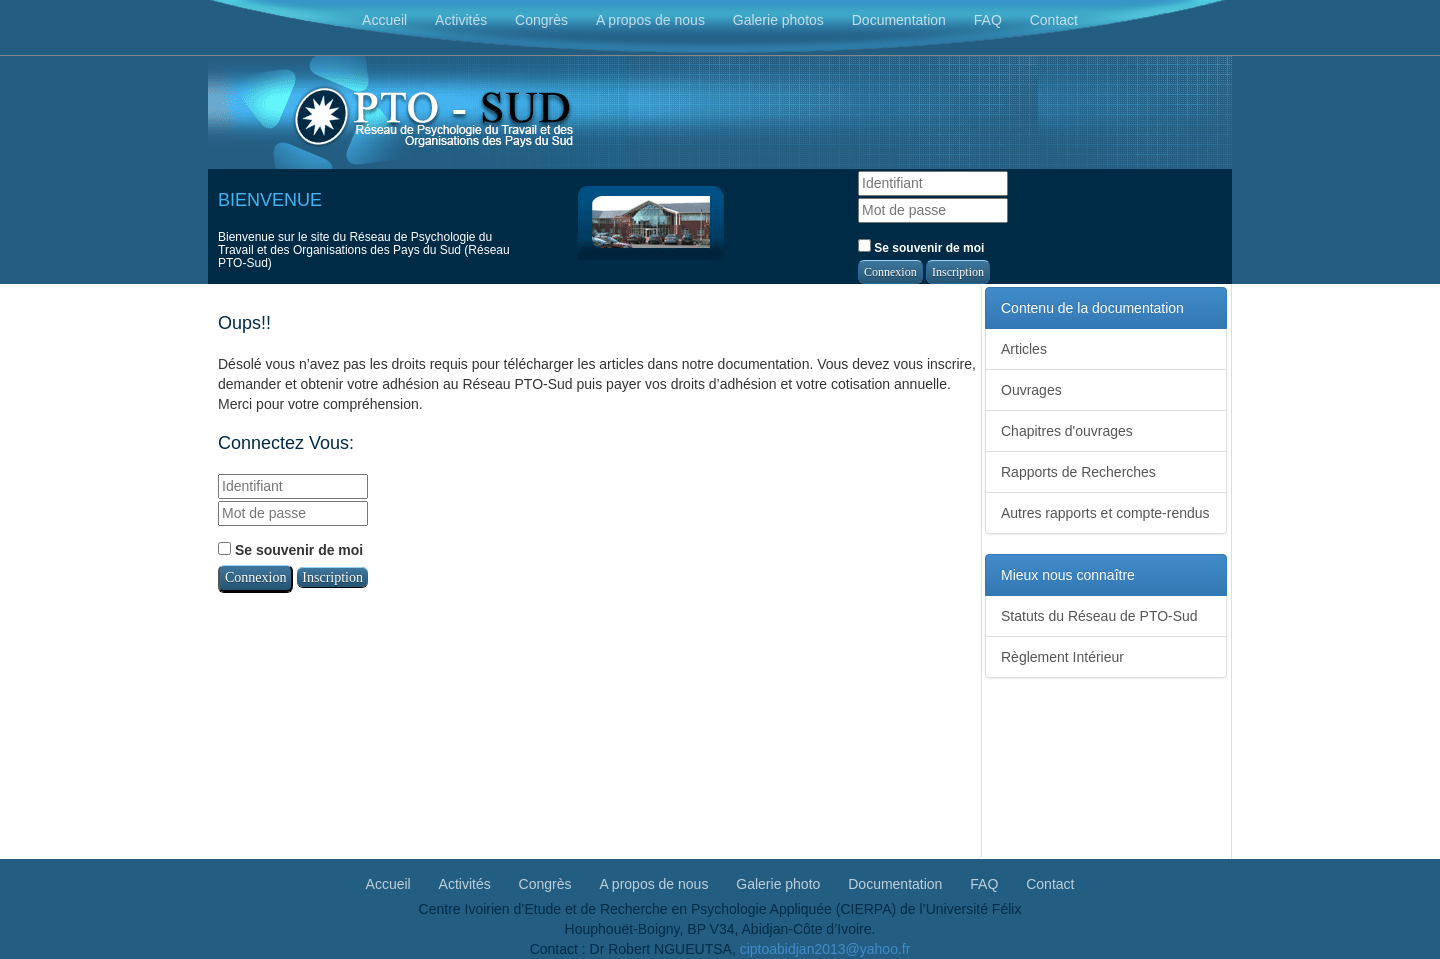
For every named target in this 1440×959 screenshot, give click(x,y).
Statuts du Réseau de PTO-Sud (1099, 616)
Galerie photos (778, 20)
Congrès (541, 20)
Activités (461, 20)
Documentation (899, 20)
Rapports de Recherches (1078, 472)
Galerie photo (778, 883)
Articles (1024, 349)
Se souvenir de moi (921, 247)
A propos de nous (650, 20)
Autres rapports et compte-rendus (1105, 513)
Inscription (958, 272)
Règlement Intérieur (1062, 657)
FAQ (988, 20)
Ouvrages (1031, 390)
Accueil (384, 20)
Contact (1054, 20)
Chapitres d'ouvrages (1067, 431)
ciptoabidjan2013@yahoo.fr (825, 949)
